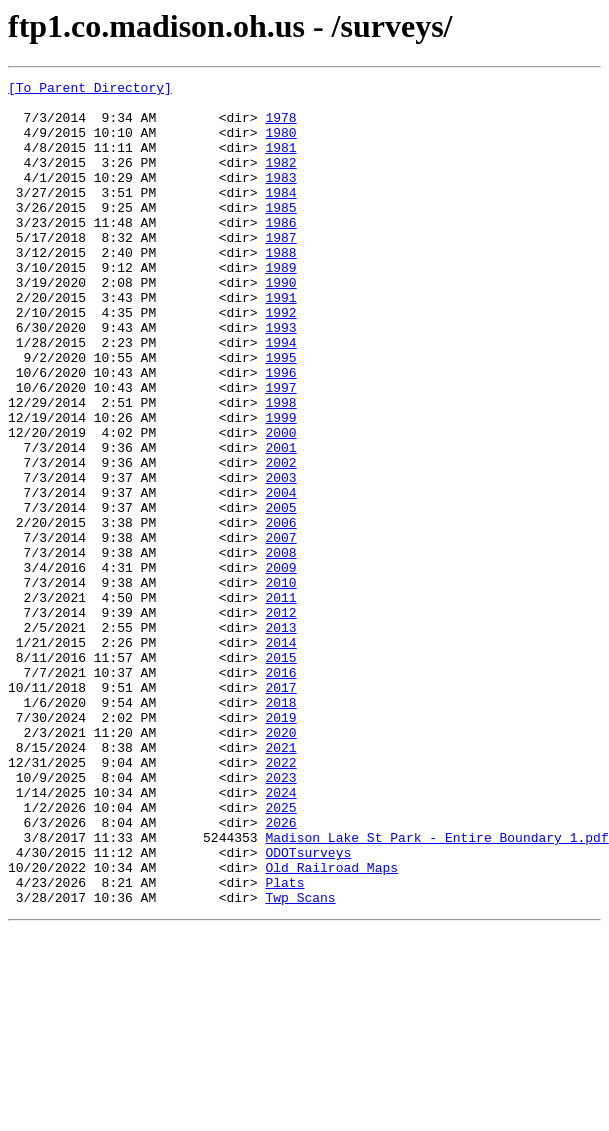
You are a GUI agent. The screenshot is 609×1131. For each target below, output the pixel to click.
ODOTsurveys (308, 1008)
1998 (280, 468)
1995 (280, 414)
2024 (280, 936)
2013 (280, 738)
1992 (280, 360)
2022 (280, 900)
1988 (280, 288)
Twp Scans (300, 1062)
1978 (280, 126)
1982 (280, 180)
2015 (280, 774)
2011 (280, 702)
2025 (280, 954)
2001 (280, 522)
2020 (280, 864)
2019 (280, 846)
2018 (280, 828)
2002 (280, 540)
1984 (280, 216)
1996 (280, 432)
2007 (280, 630)
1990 (280, 324)
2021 (280, 882)
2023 (280, 918)
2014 (280, 756)
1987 (280, 270)
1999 (280, 486)
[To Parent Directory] (90, 90)
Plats (284, 1044)
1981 (280, 162)
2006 (280, 612)
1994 (280, 396)
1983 (280, 198)
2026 (280, 972)
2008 (280, 648)
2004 (280, 576)
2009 (280, 666)
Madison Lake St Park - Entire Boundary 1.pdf (436, 990)
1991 (280, 342)
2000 (280, 504)
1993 (280, 378)
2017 (280, 810)
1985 (280, 234)
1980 (280, 144)
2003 (280, 558)
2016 (280, 792)
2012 (280, 720)
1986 (280, 252)
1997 (280, 450)
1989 (280, 306)
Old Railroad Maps (331, 1026)
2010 (280, 684)
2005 (280, 594)
